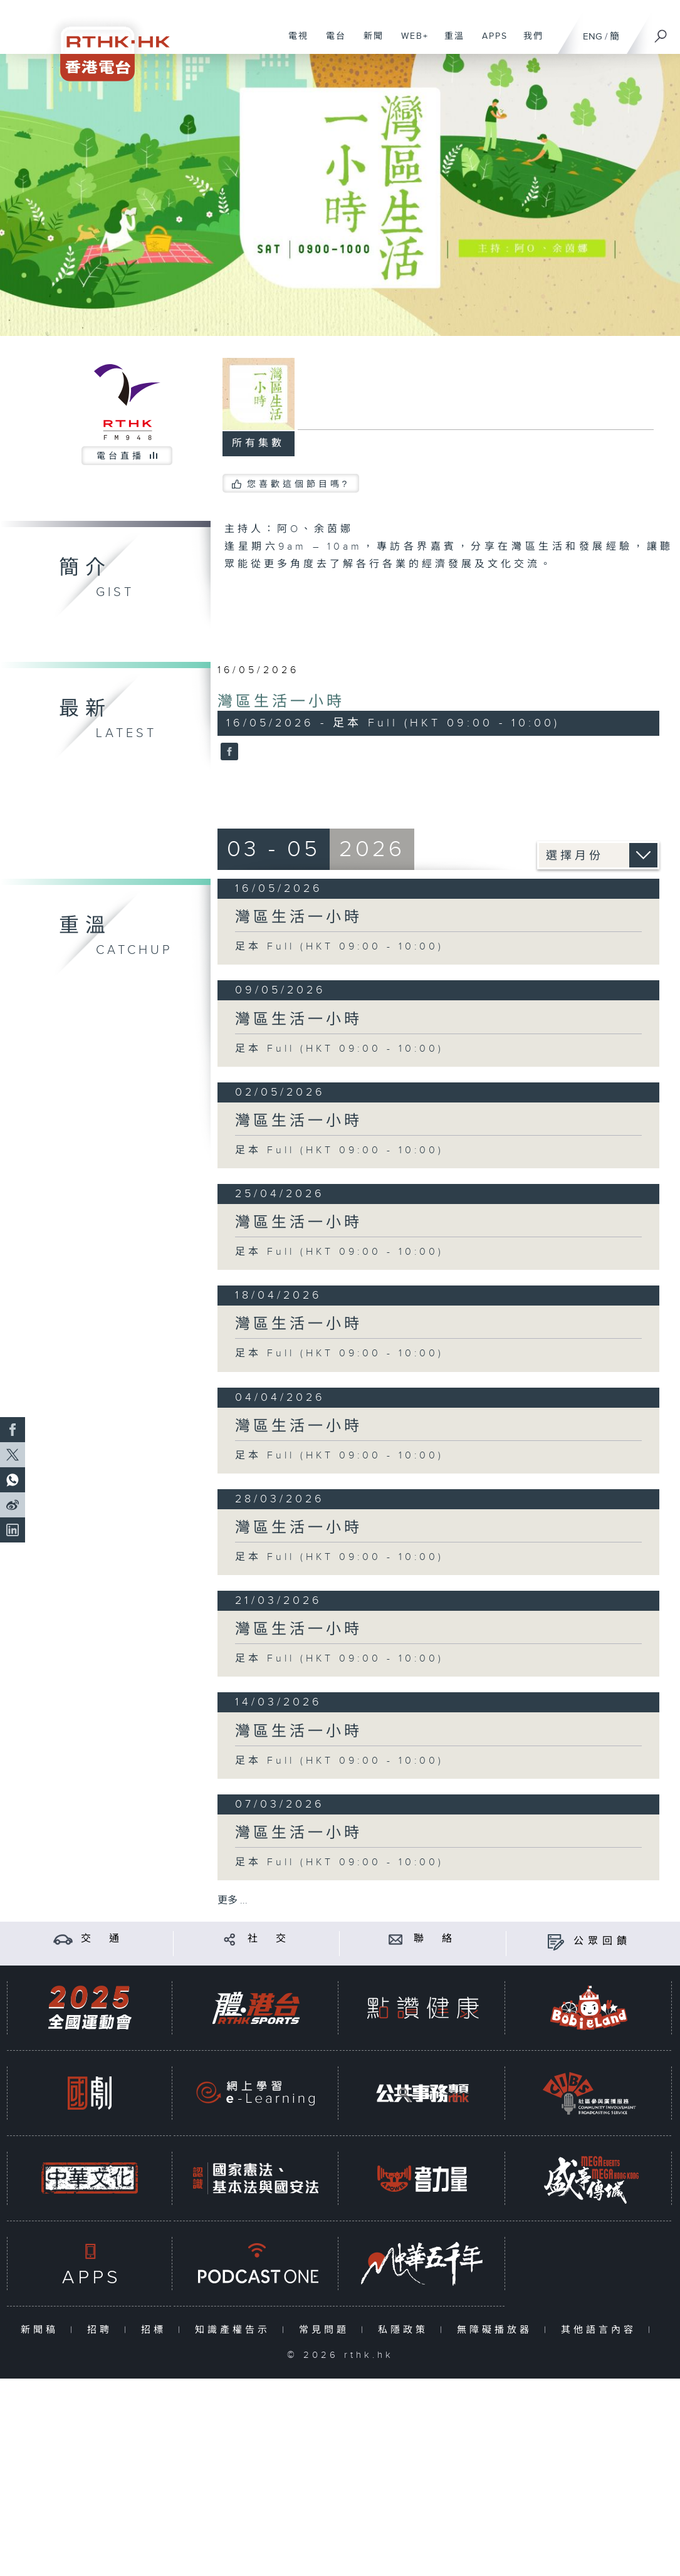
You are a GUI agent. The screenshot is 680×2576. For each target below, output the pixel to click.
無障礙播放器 (497, 2330)
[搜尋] (661, 32)
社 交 (269, 1939)
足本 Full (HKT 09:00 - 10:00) (339, 947)
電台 (331, 42)
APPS (490, 42)
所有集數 (258, 443)
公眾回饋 (602, 1941)
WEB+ (410, 42)
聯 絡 (435, 1939)
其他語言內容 (601, 2330)
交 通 (102, 1939)
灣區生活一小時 (281, 702)
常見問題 (327, 2330)
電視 (293, 42)
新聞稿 (42, 2330)
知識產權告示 (235, 2330)
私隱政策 (406, 2330)
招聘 (102, 2330)
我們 (528, 42)
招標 (156, 2330)
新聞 (369, 42)
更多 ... (232, 1901)
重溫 (449, 42)
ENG (592, 36)
